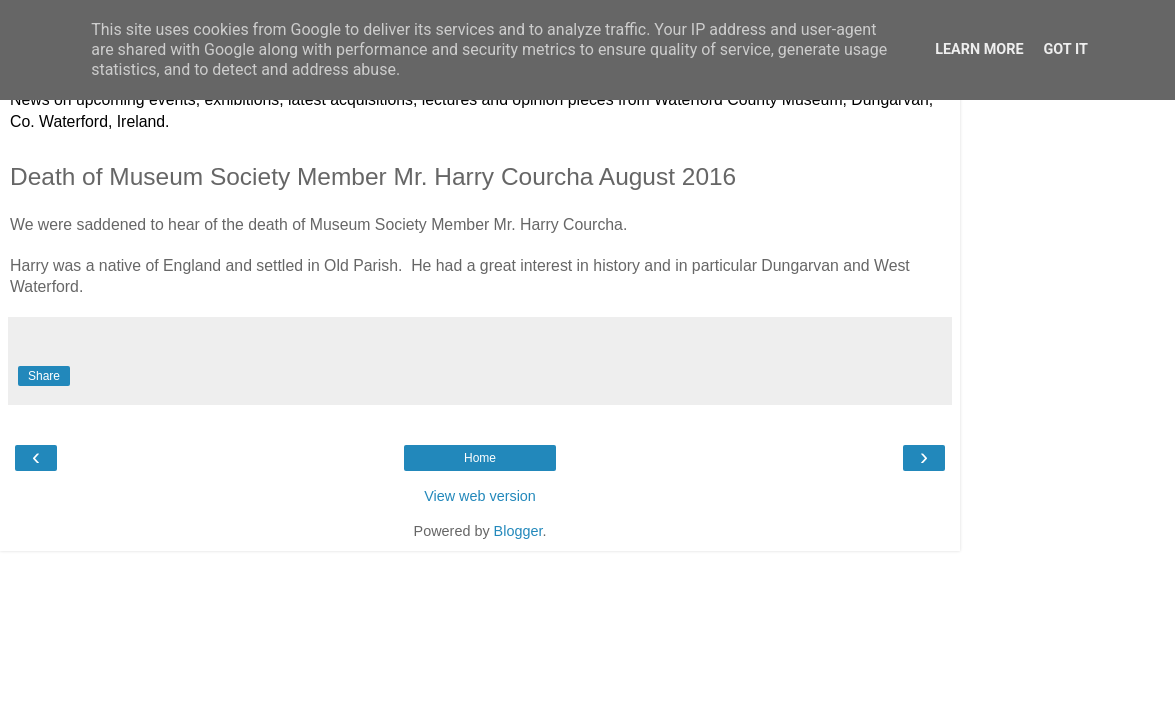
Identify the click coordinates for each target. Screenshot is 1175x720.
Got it (1066, 49)
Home (480, 458)
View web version (480, 496)
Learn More (979, 49)
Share (44, 376)
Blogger (518, 531)
